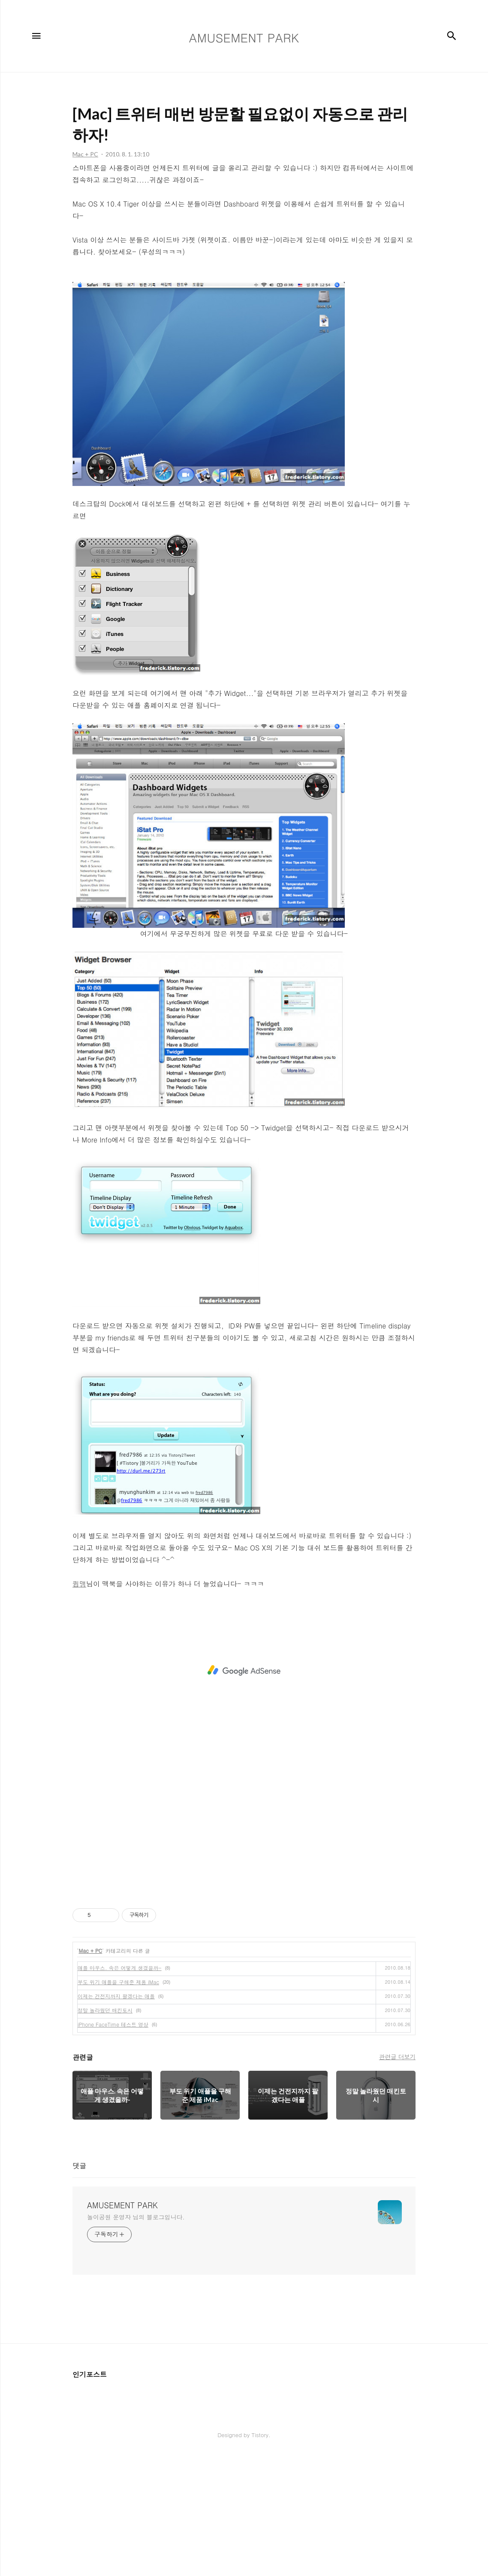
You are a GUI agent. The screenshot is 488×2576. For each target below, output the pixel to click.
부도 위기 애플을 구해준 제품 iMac (118, 2101)
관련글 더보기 (397, 2176)
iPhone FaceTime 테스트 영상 (113, 2144)
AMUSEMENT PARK (122, 2325)
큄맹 (79, 1704)
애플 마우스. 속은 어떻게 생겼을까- (120, 2087)
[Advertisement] (240, 60)
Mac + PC (90, 2070)
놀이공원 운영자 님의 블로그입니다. (135, 2337)
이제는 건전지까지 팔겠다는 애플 (116, 2116)
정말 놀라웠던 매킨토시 (105, 2130)
